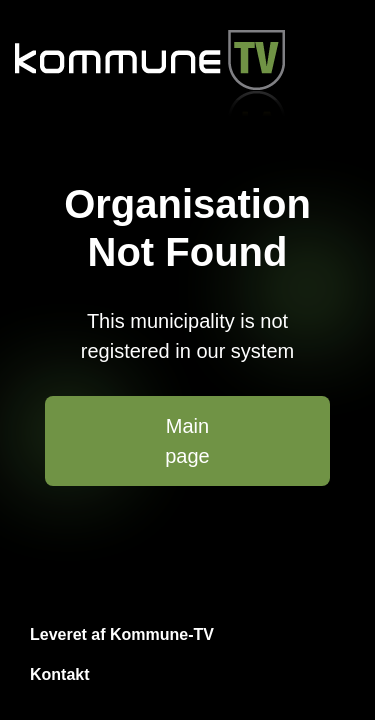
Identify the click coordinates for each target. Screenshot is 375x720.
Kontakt (60, 674)
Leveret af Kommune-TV (122, 634)
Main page (187, 441)
